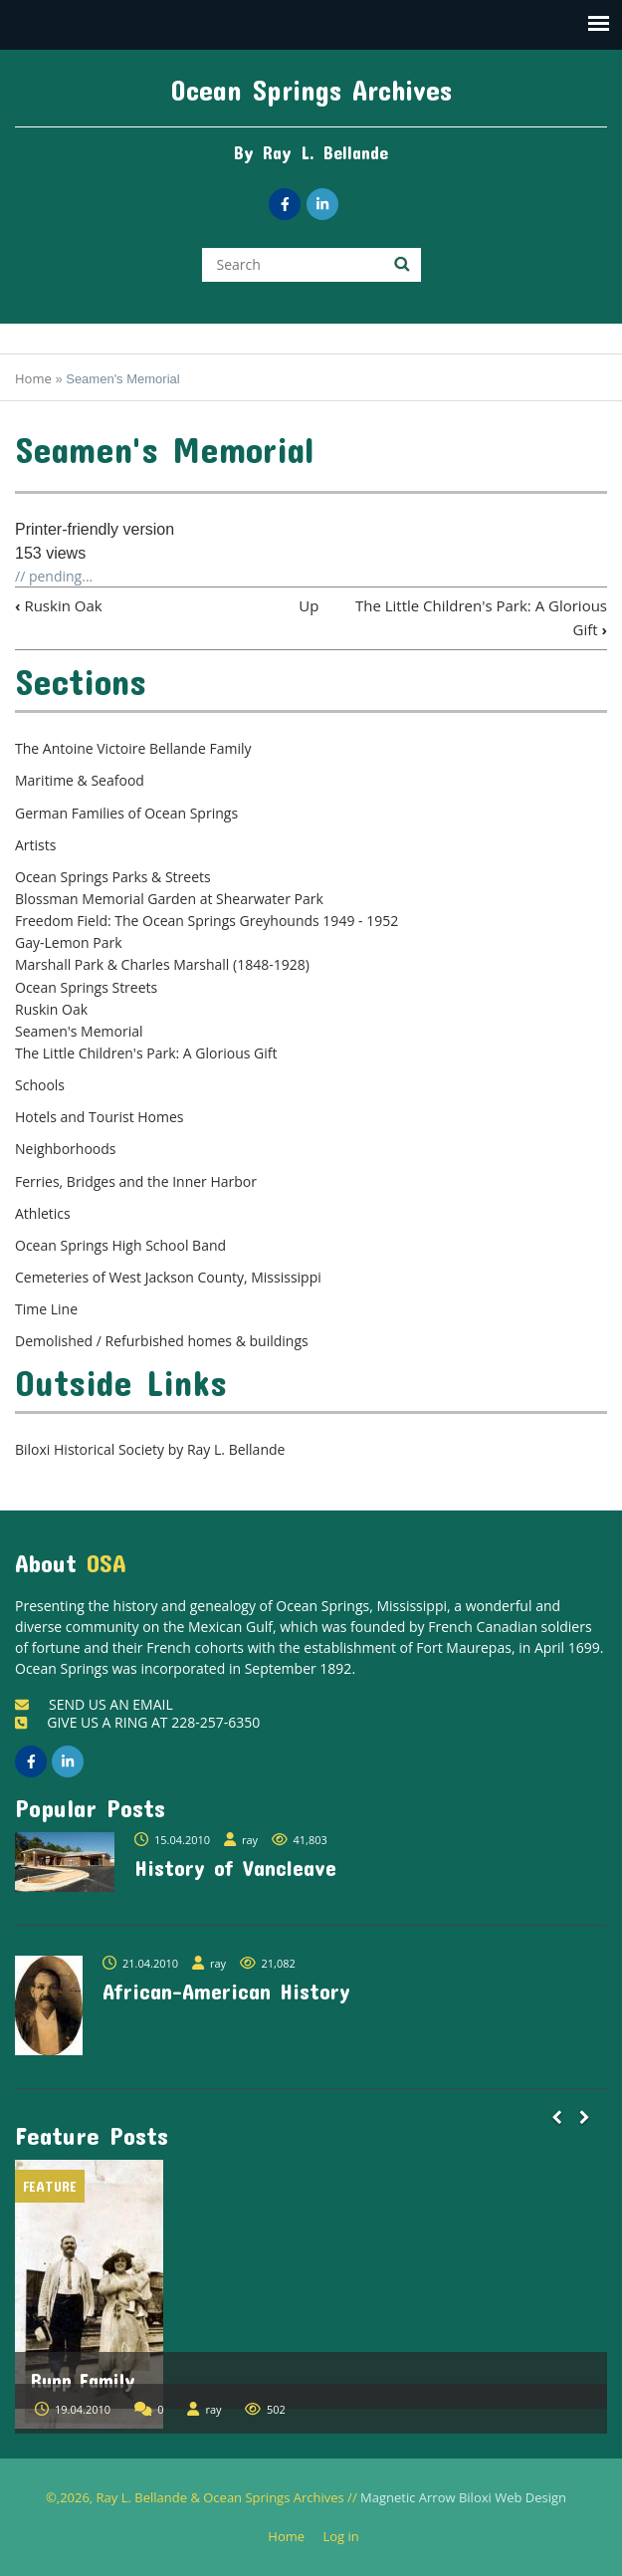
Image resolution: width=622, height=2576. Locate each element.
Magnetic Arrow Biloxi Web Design (463, 2497)
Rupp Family (83, 2380)
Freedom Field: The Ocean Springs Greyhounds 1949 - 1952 (206, 920)
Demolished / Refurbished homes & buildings (162, 1340)
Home (33, 378)
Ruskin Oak (59, 605)
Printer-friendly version (94, 529)
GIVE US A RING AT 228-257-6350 (137, 1722)
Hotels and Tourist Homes (99, 1116)
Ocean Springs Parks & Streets (113, 876)
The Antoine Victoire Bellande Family (133, 748)
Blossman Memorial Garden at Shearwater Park (169, 898)
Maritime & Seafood (79, 780)
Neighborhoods (65, 1148)
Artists (35, 844)
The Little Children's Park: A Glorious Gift (146, 1053)
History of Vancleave (235, 1867)
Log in (347, 2537)
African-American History (226, 1990)
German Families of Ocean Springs (126, 813)
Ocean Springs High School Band (120, 1245)
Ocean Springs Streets (86, 987)
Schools (40, 1084)
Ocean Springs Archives (311, 90)
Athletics (43, 1213)
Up (308, 605)
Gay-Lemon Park (68, 942)
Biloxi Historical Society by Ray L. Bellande (150, 1449)
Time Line (46, 1308)
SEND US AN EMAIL (94, 1704)
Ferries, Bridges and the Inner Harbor (136, 1181)
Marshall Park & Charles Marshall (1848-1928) (162, 964)
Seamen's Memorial (79, 1031)
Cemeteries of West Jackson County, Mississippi (168, 1277)
